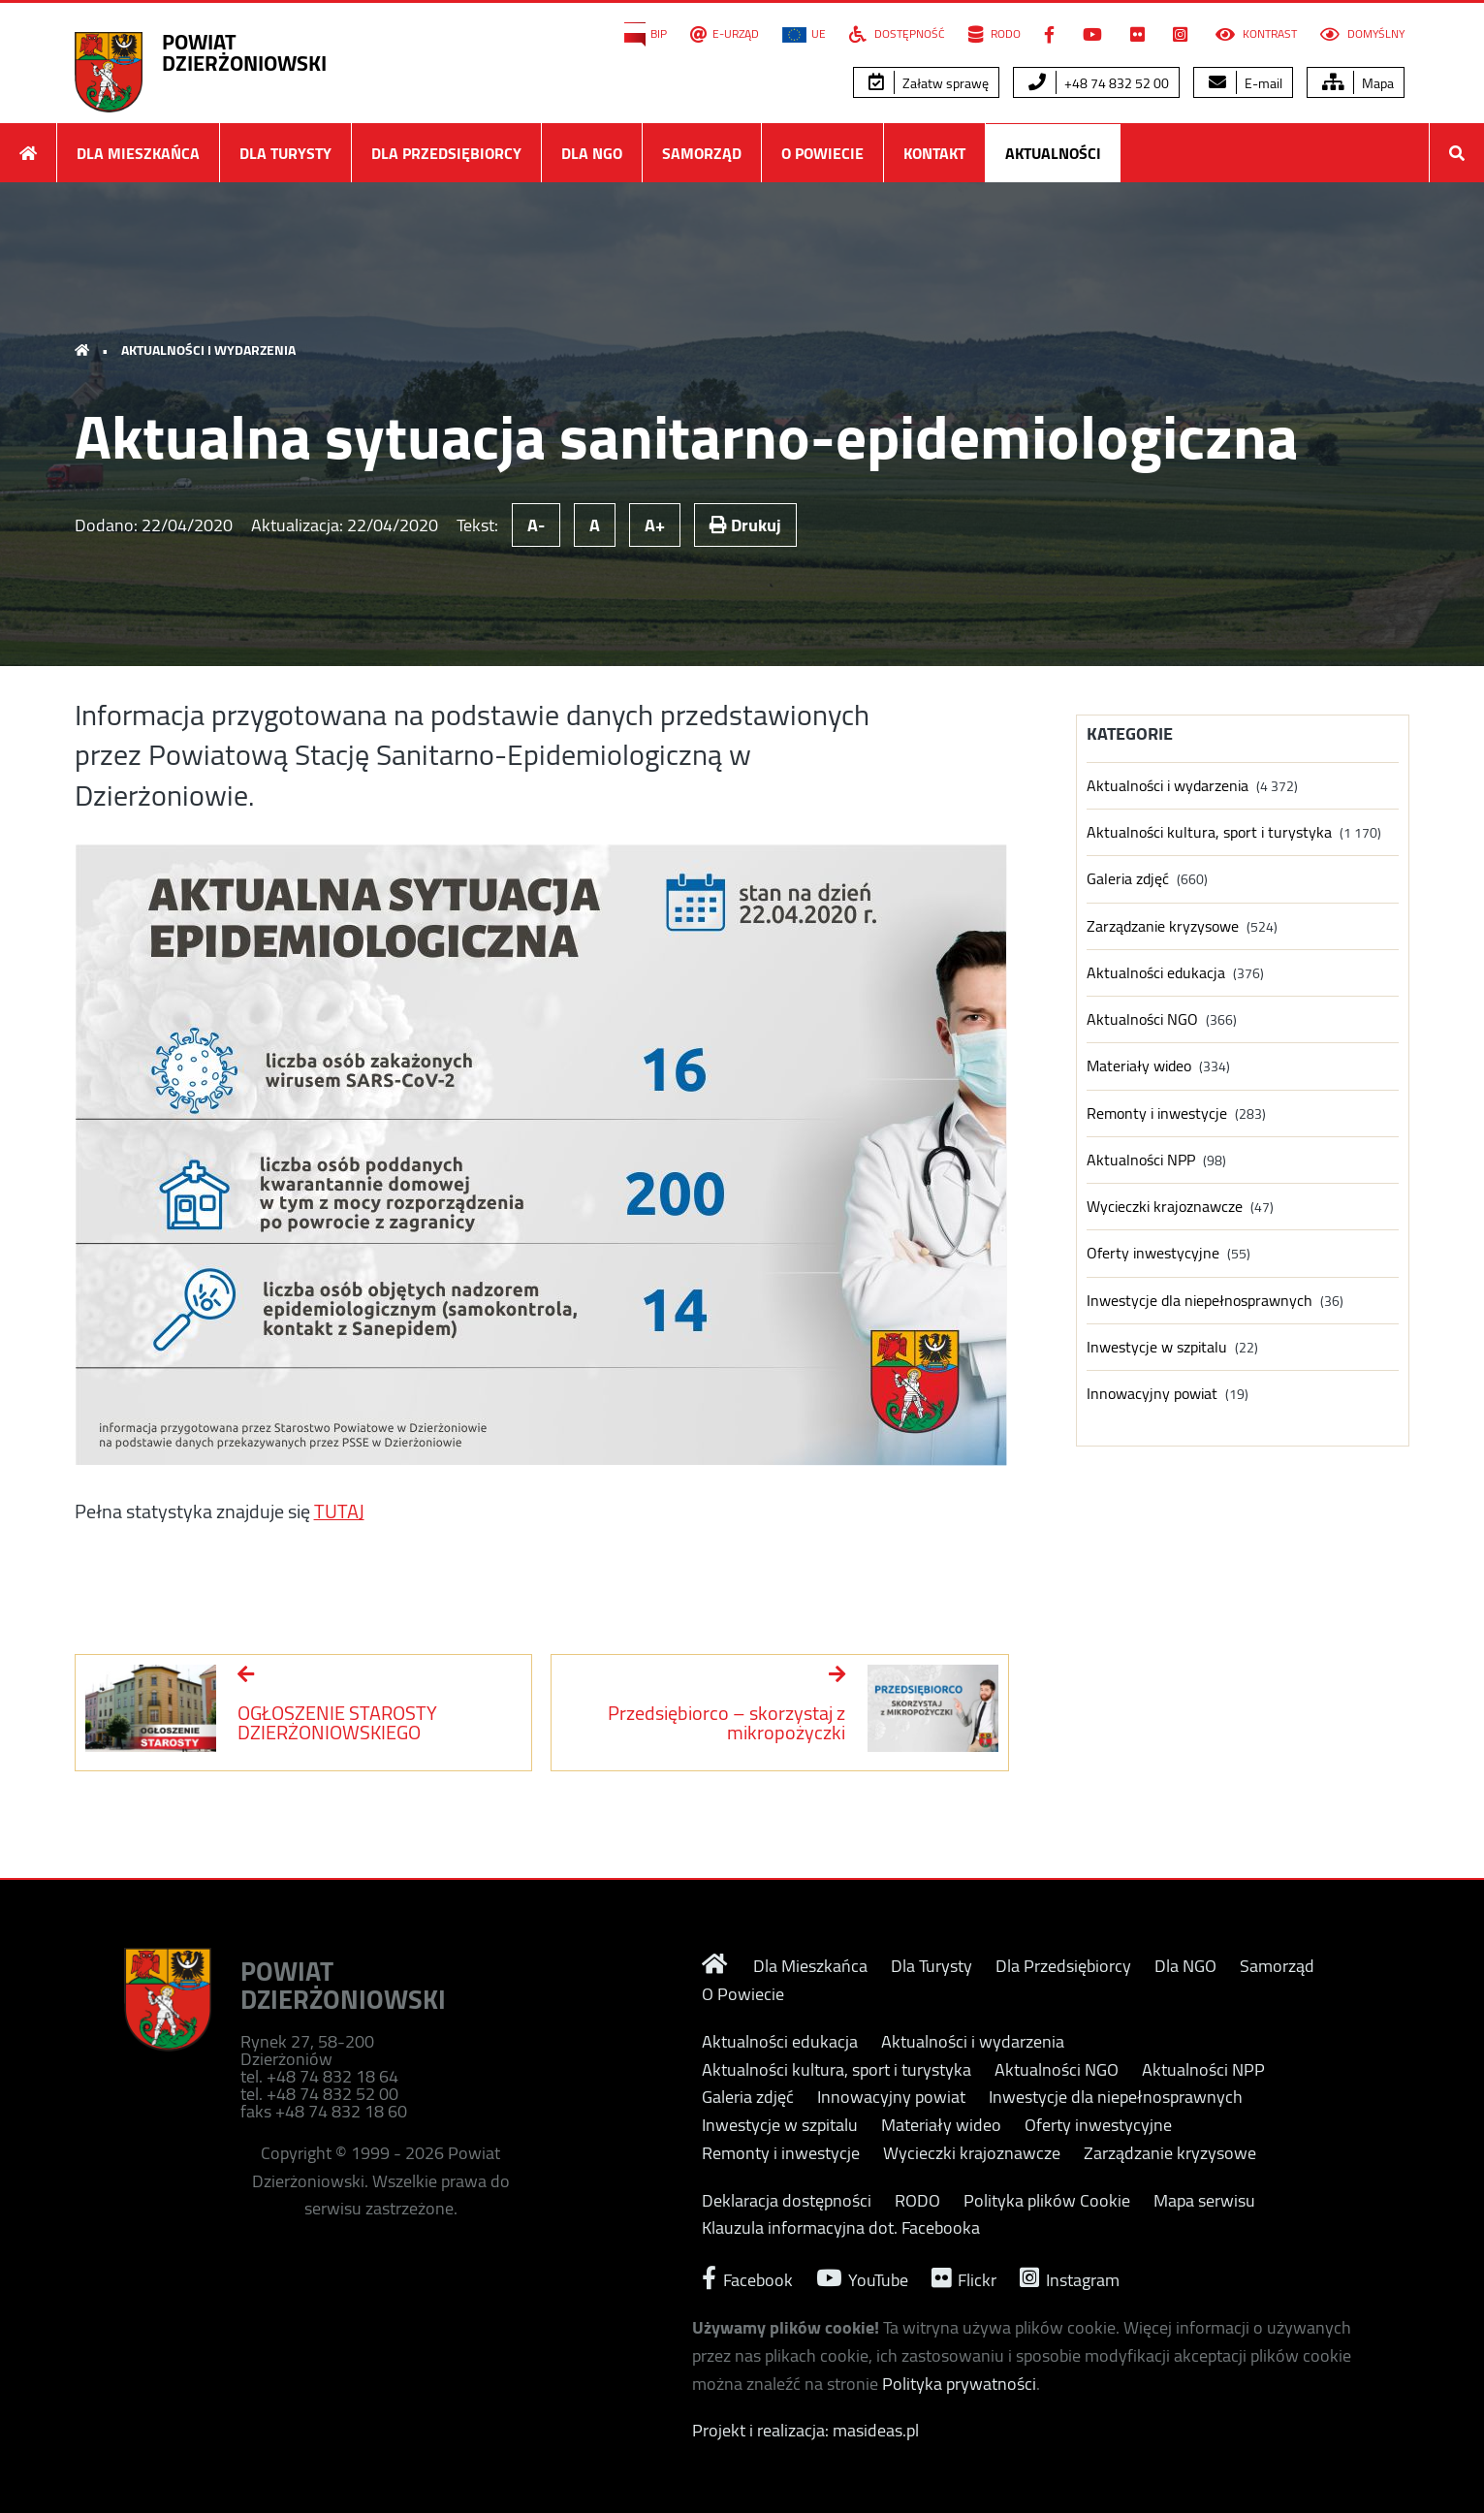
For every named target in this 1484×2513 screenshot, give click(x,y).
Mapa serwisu (1204, 2201)
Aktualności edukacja (1156, 973)
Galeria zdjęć (1128, 879)
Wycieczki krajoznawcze (1165, 1206)
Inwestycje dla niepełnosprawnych (1199, 1300)
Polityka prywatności (959, 2384)
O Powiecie (822, 153)
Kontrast (1256, 34)
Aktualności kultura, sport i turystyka (1209, 832)
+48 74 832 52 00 (1098, 83)
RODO (994, 34)
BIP (645, 34)
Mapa (1358, 83)
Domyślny (1362, 34)
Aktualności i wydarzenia (208, 350)
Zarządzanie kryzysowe (1163, 926)
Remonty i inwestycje (1157, 1113)
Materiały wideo (1139, 1066)
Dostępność (897, 34)
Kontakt (934, 153)
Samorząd (702, 153)
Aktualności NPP (1141, 1160)
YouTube (862, 2278)
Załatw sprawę (928, 83)
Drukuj (745, 525)
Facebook (747, 2278)
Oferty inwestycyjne (1153, 1253)
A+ (655, 525)
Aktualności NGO (1142, 1019)
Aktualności (1053, 153)
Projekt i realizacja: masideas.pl (805, 2430)
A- (536, 525)
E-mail (1245, 83)
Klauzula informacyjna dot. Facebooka (841, 2228)
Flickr (963, 2278)
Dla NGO (591, 153)
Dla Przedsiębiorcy (446, 153)
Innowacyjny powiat (1152, 1393)
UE (804, 34)
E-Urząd (724, 34)
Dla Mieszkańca (138, 153)
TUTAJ (339, 1511)
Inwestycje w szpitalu (1157, 1347)
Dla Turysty (285, 153)
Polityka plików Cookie (1046, 2201)
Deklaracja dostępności (786, 2201)
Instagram (1070, 2278)
